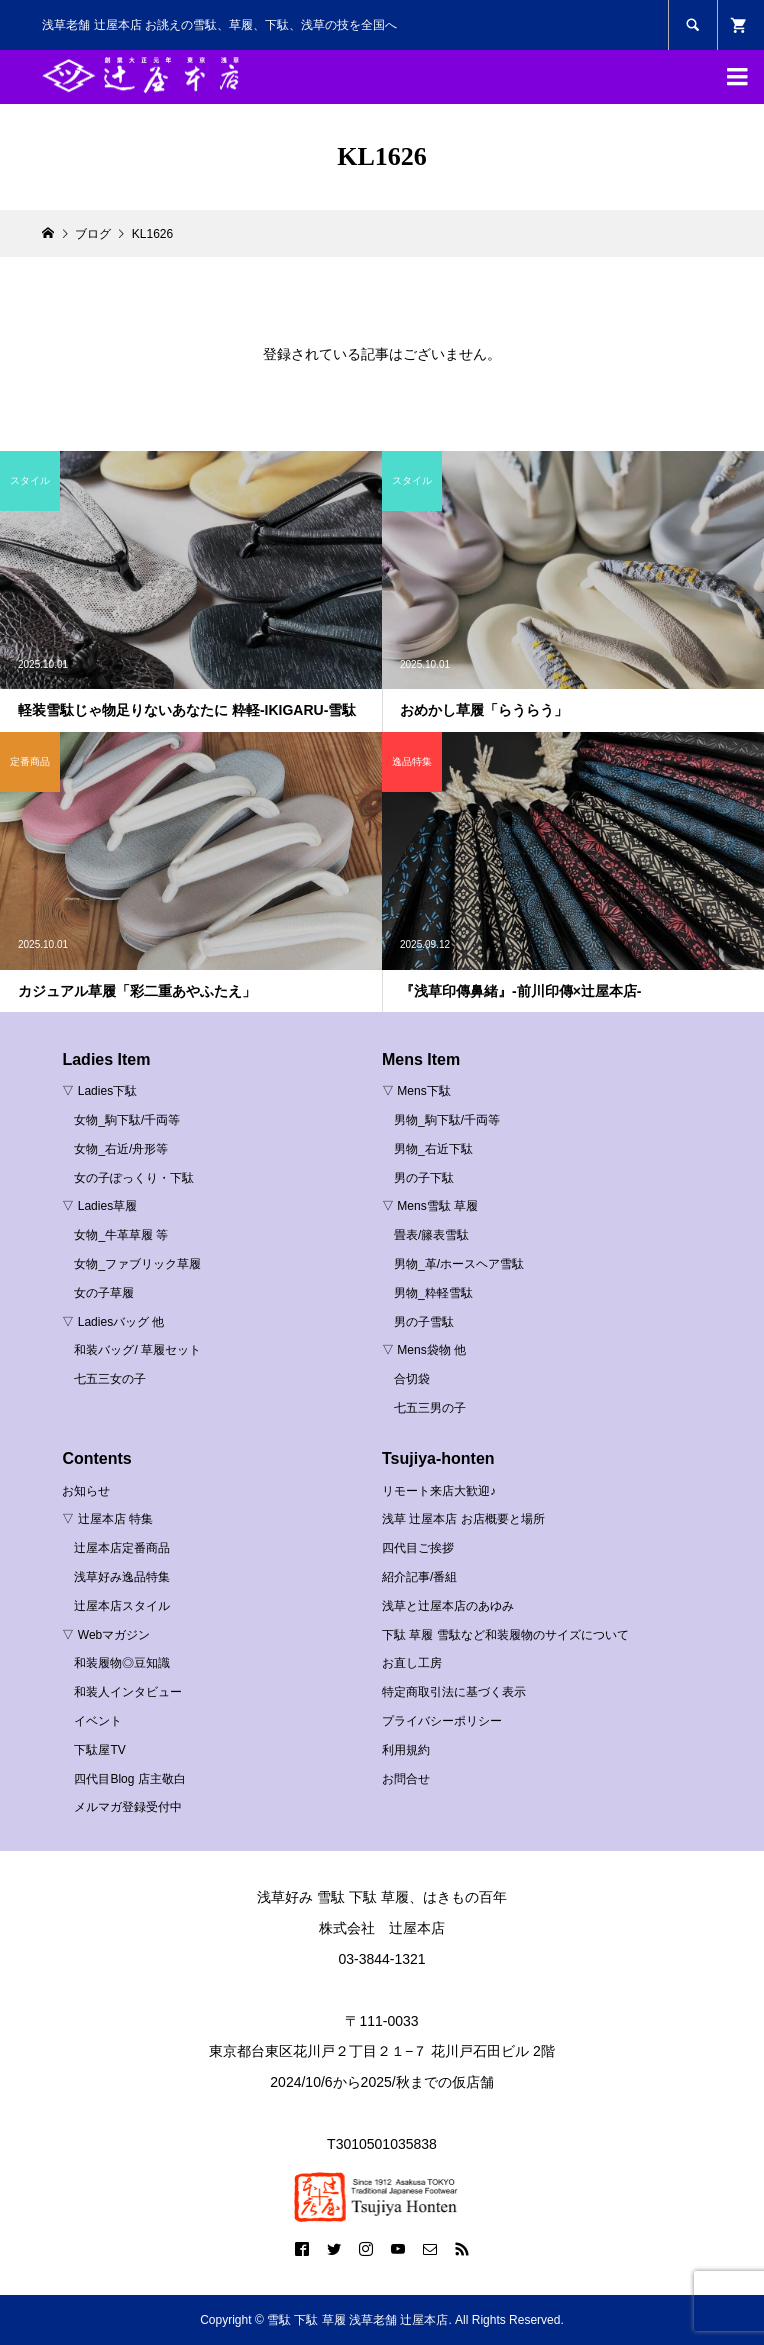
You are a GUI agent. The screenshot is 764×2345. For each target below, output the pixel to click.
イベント (98, 1721)
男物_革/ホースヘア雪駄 (459, 1264)
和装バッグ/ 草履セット (137, 1350)
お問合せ (406, 1779)
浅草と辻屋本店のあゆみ (448, 1606)
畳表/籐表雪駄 (431, 1235)
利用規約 (406, 1750)
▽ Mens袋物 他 (424, 1350)
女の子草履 (104, 1293)
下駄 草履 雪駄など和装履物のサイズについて (505, 1635)
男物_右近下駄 (433, 1149)
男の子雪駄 (424, 1322)
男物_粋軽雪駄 (433, 1293)
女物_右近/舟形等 (121, 1149)
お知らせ (86, 1491)
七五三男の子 (430, 1408)
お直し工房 (412, 1663)
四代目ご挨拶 (418, 1548)
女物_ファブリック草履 (137, 1264)
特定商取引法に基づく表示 (454, 1692)
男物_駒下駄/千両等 (447, 1120)
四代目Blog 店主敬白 (129, 1779)
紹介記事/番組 (419, 1577)
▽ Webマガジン (106, 1635)
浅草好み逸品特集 (122, 1577)
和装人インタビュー (128, 1692)
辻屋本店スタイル (122, 1606)
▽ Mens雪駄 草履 (430, 1206)
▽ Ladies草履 (99, 1206)
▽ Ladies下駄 (99, 1091)
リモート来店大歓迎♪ (439, 1491)
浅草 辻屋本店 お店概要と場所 (463, 1519)
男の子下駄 (424, 1178)
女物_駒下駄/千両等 (127, 1120)
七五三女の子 (110, 1379)
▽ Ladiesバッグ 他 (113, 1322)
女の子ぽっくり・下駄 (134, 1178)
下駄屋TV (99, 1750)
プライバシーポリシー (442, 1721)
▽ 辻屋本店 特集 (107, 1519)
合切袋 (412, 1379)
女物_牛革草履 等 (121, 1235)
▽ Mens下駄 (416, 1091)
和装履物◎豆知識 (122, 1663)
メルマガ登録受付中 (128, 1807)
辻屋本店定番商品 (122, 1548)
